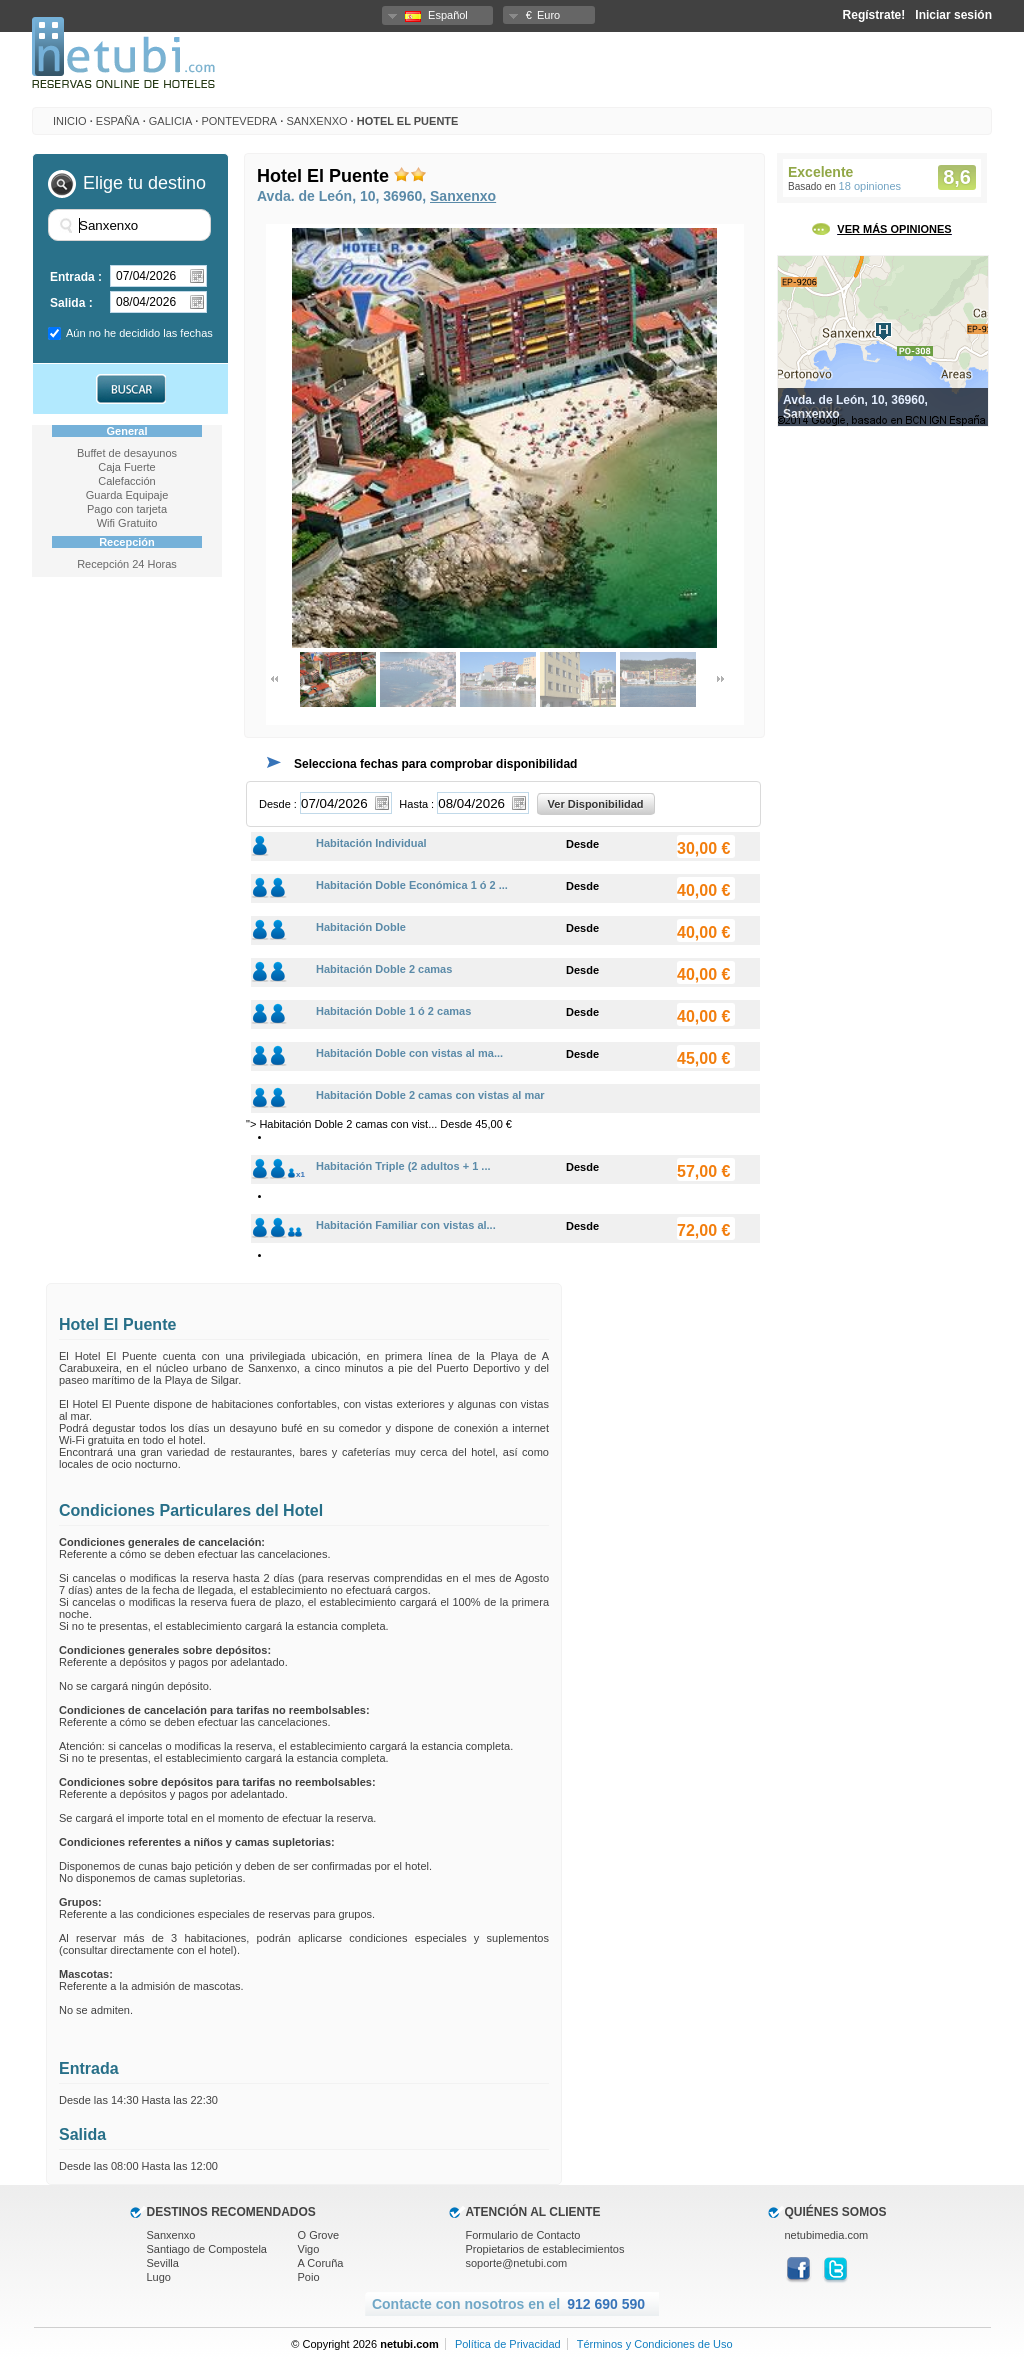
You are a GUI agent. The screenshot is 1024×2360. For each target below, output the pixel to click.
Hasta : (416, 804)
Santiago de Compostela (207, 2249)
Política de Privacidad (508, 2344)
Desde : (278, 804)
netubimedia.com (827, 2235)
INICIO (70, 121)
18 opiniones (870, 186)
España (118, 121)
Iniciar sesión (953, 15)
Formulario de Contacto (523, 2235)
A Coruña (321, 2263)
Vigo (309, 2249)
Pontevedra (239, 121)
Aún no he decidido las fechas (139, 333)
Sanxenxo (316, 121)
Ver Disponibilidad (596, 804)
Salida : (71, 303)
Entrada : (76, 277)
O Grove (319, 2235)
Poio (309, 2277)
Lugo (159, 2277)
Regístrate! (874, 15)
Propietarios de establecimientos (545, 2249)
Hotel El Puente (408, 121)
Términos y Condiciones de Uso (655, 2344)
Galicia (170, 121)
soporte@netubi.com (517, 2263)
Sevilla (163, 2263)
